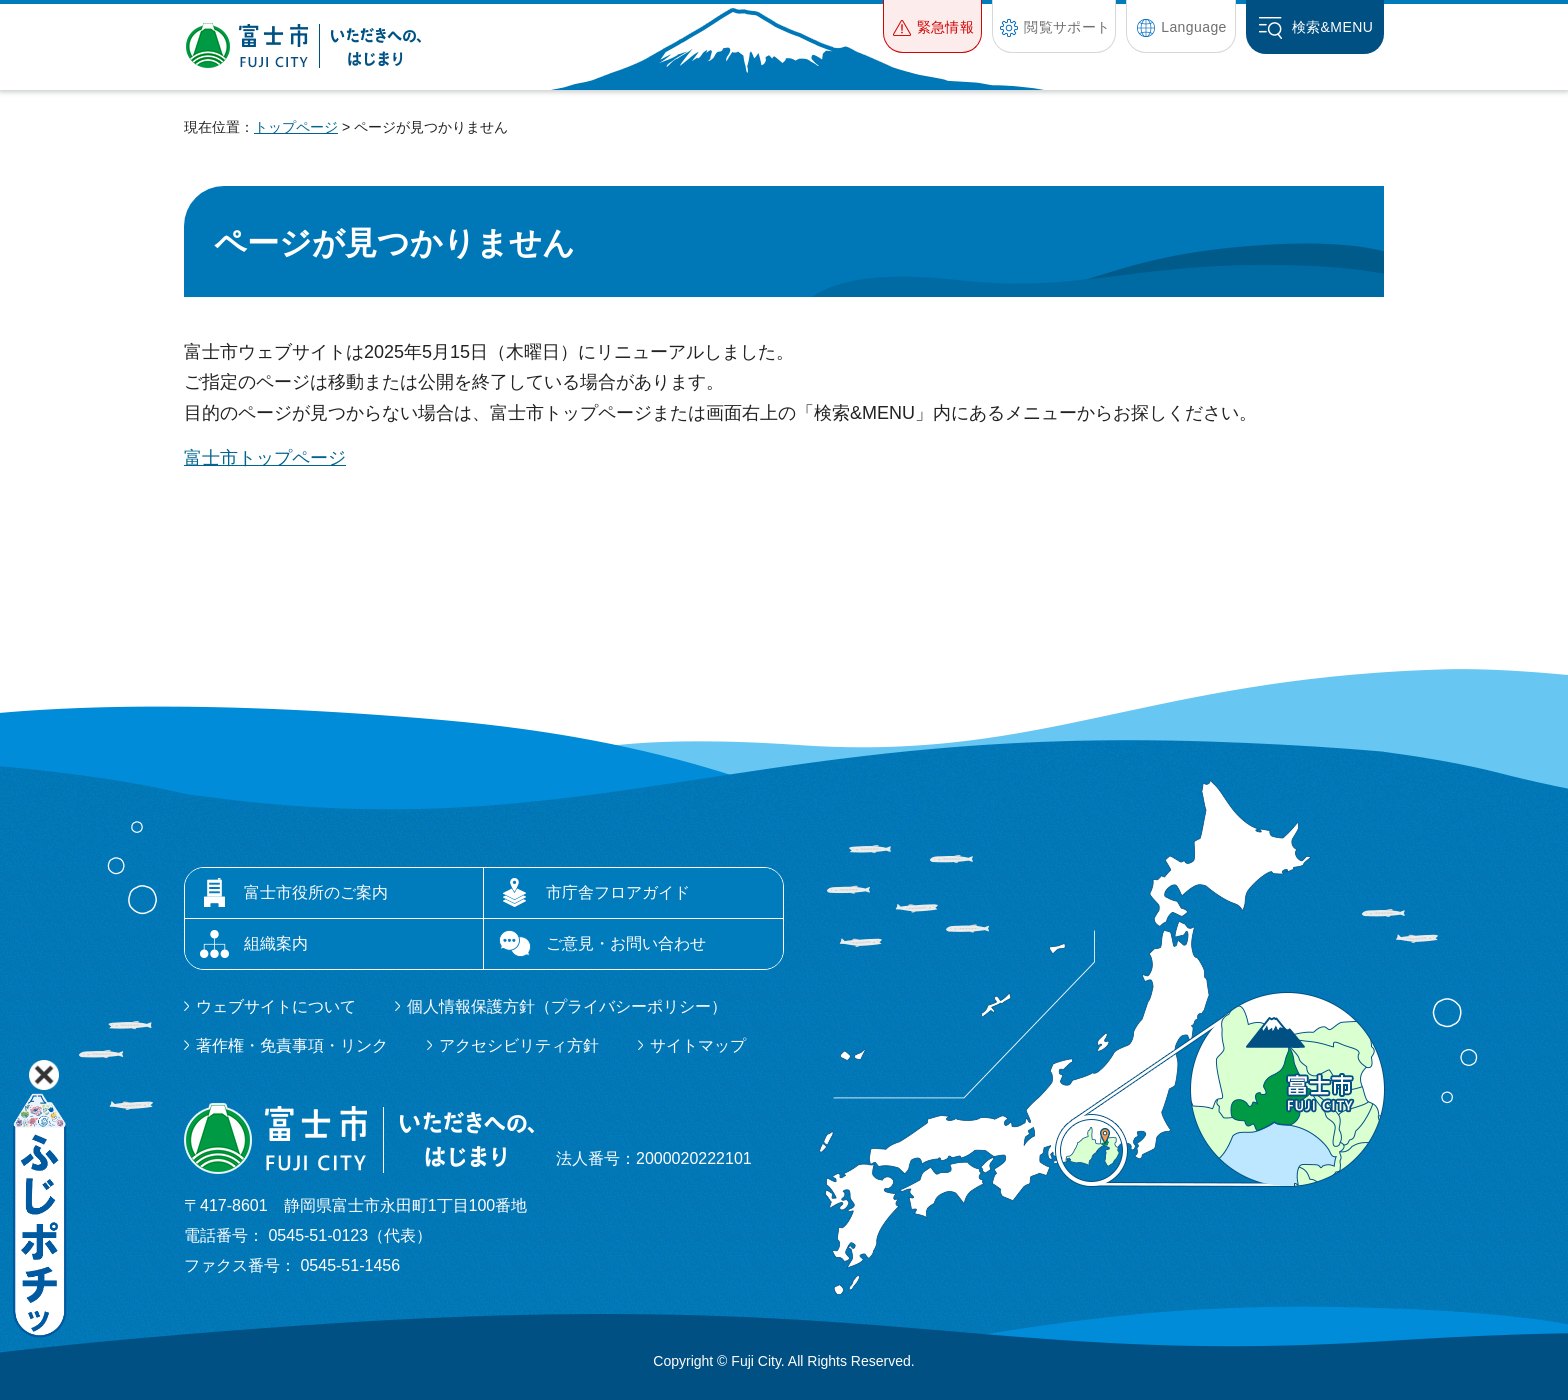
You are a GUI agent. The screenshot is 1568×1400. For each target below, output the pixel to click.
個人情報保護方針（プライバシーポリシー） (567, 1006)
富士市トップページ (265, 458)
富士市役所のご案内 (316, 892)
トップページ (296, 127)
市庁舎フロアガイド (618, 892)
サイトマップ (698, 1045)
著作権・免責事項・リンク (292, 1045)
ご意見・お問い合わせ (626, 943)
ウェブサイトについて (276, 1006)
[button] (932, 26)
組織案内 (276, 943)
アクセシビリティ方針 (519, 1045)
